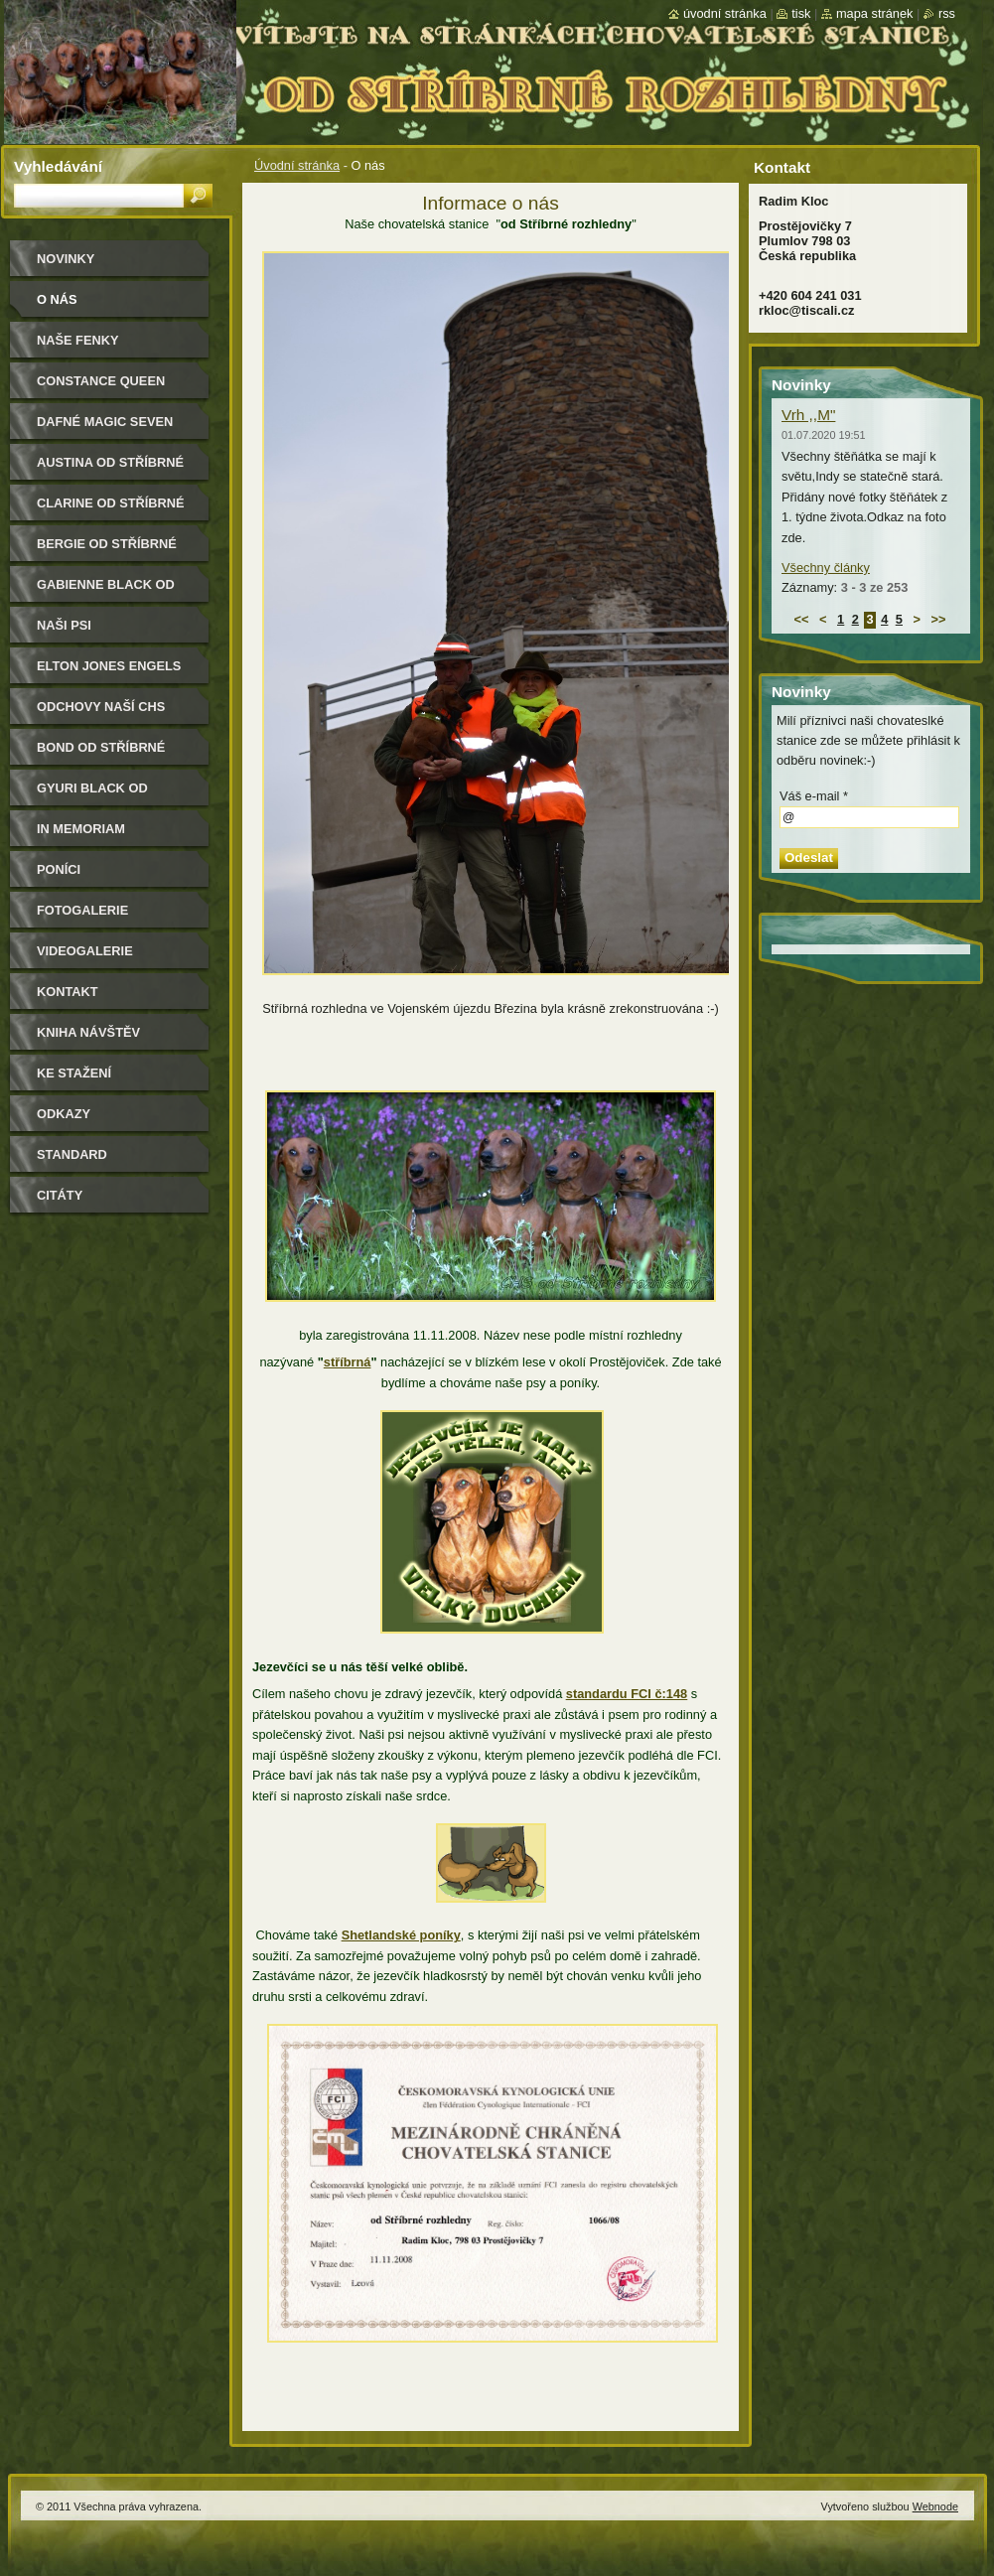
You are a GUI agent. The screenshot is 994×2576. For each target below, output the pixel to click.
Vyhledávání (58, 166)
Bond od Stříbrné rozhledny (101, 754)
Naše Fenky (77, 340)
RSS (946, 13)
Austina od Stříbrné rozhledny (110, 469)
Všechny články (825, 567)
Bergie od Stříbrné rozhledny (107, 550)
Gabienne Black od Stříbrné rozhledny (111, 591)
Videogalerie (85, 950)
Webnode (935, 2506)
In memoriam (81, 828)
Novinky (65, 258)
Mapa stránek (875, 13)
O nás (57, 299)
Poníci (58, 869)
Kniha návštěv (88, 1032)
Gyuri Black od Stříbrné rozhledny (111, 795)
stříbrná (347, 1362)
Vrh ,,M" (808, 414)
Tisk (800, 13)
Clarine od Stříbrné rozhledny (111, 510)
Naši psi (64, 625)
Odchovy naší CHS (101, 706)
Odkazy (63, 1113)
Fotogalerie (82, 910)
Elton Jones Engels (109, 665)
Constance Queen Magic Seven (101, 387)
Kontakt (67, 991)
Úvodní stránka (297, 165)
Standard (72, 1154)
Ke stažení (74, 1073)
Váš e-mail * (814, 795)
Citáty (59, 1195)
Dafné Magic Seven (105, 421)
